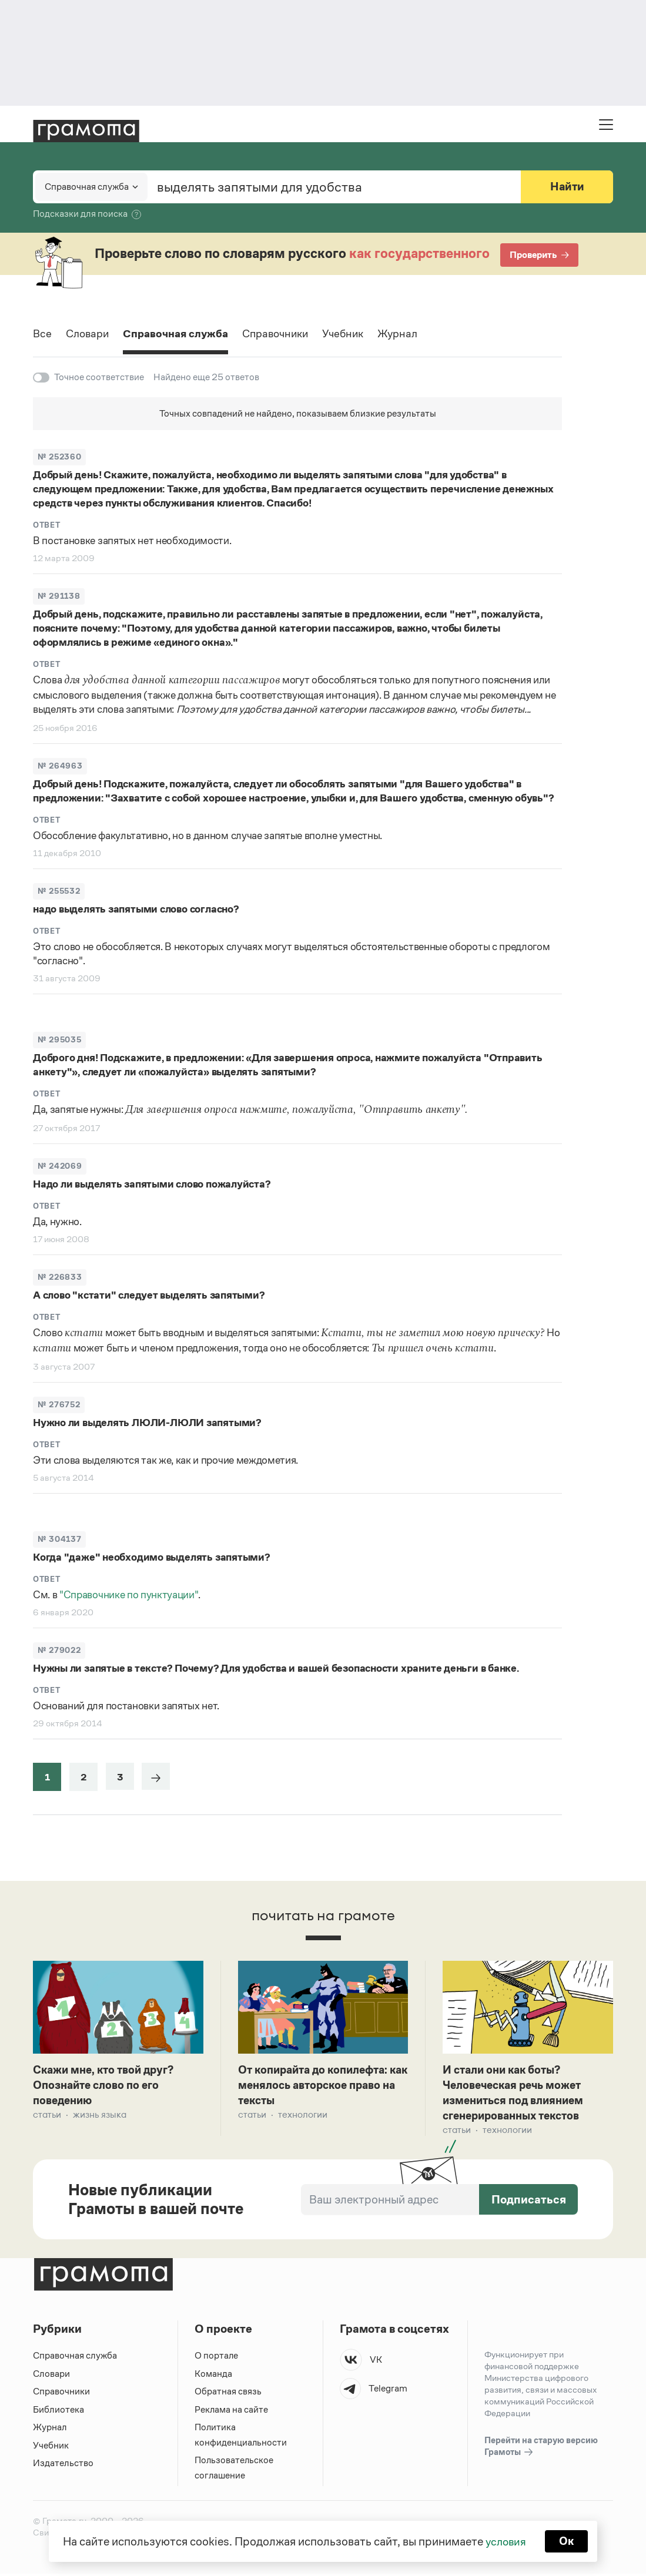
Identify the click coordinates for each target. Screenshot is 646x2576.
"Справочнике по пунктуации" (128, 1595)
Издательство (63, 2465)
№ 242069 (60, 1166)
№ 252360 (59, 456)
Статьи (47, 2116)
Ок (567, 2540)
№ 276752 (59, 1404)
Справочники (290, 334)
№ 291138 (59, 596)
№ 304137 (59, 1539)
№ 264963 (60, 766)
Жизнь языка (99, 2116)
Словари (89, 334)
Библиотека (58, 2412)
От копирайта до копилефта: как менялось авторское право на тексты (318, 2086)
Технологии (302, 2116)
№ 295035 (59, 1039)
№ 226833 (60, 1277)
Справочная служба (183, 334)
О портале (217, 2358)
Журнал (419, 334)
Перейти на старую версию (541, 2449)
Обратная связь (228, 2394)
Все (42, 334)
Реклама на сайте (232, 2412)
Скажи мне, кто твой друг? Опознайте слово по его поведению (107, 2086)
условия (505, 2540)
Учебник (362, 334)
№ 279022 (59, 1650)
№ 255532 (59, 891)
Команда (213, 2376)
